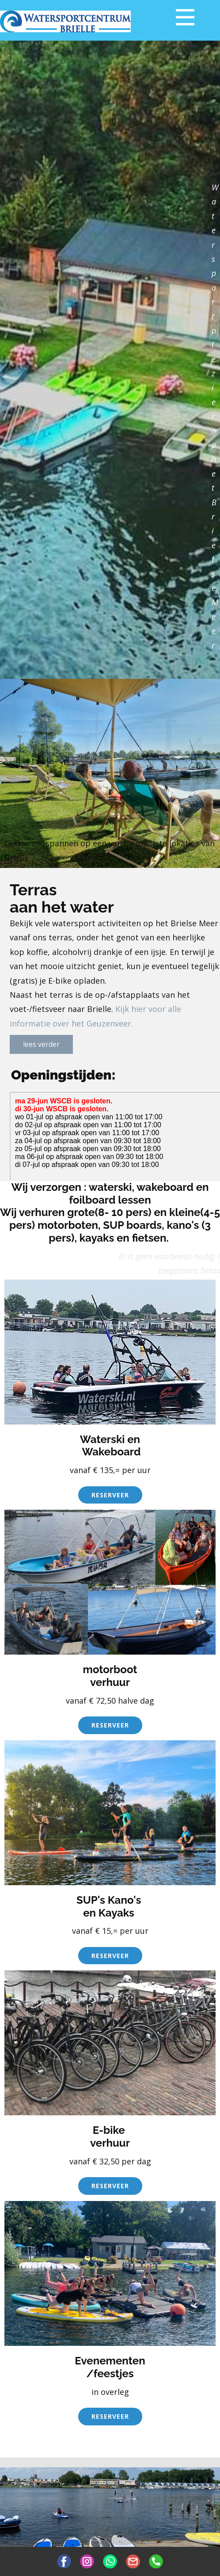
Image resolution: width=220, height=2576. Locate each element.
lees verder (41, 1044)
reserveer (110, 1495)
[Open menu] (185, 17)
